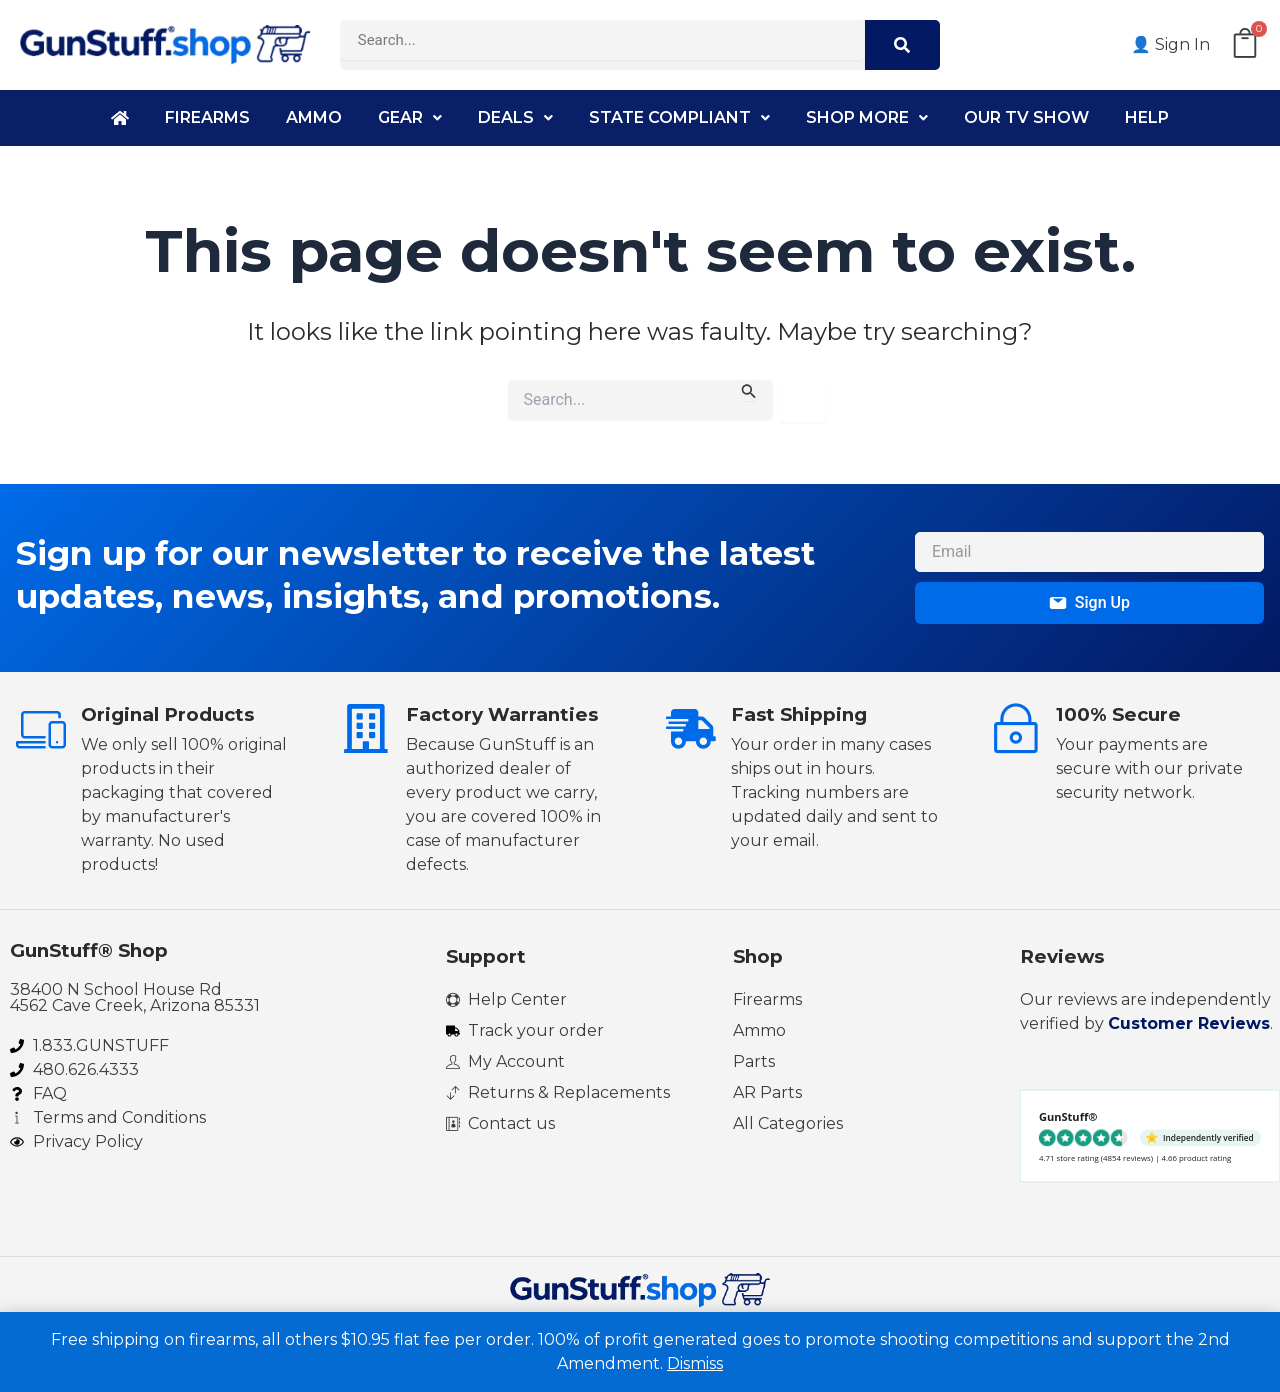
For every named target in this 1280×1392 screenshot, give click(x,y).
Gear (410, 117)
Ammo (314, 117)
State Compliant (679, 117)
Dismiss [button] (695, 1363)
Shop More (867, 117)
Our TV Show (1026, 117)
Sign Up (1089, 602)
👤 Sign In (1170, 44)
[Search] (902, 45)
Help (1147, 117)
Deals (515, 117)
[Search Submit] (749, 390)
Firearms (207, 117)
